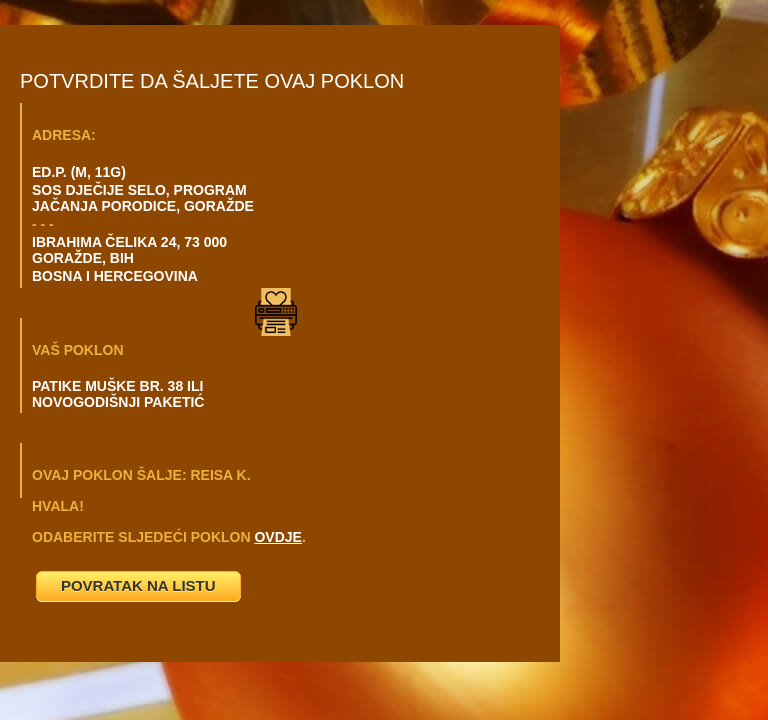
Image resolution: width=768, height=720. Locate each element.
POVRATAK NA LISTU (138, 585)
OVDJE (277, 537)
